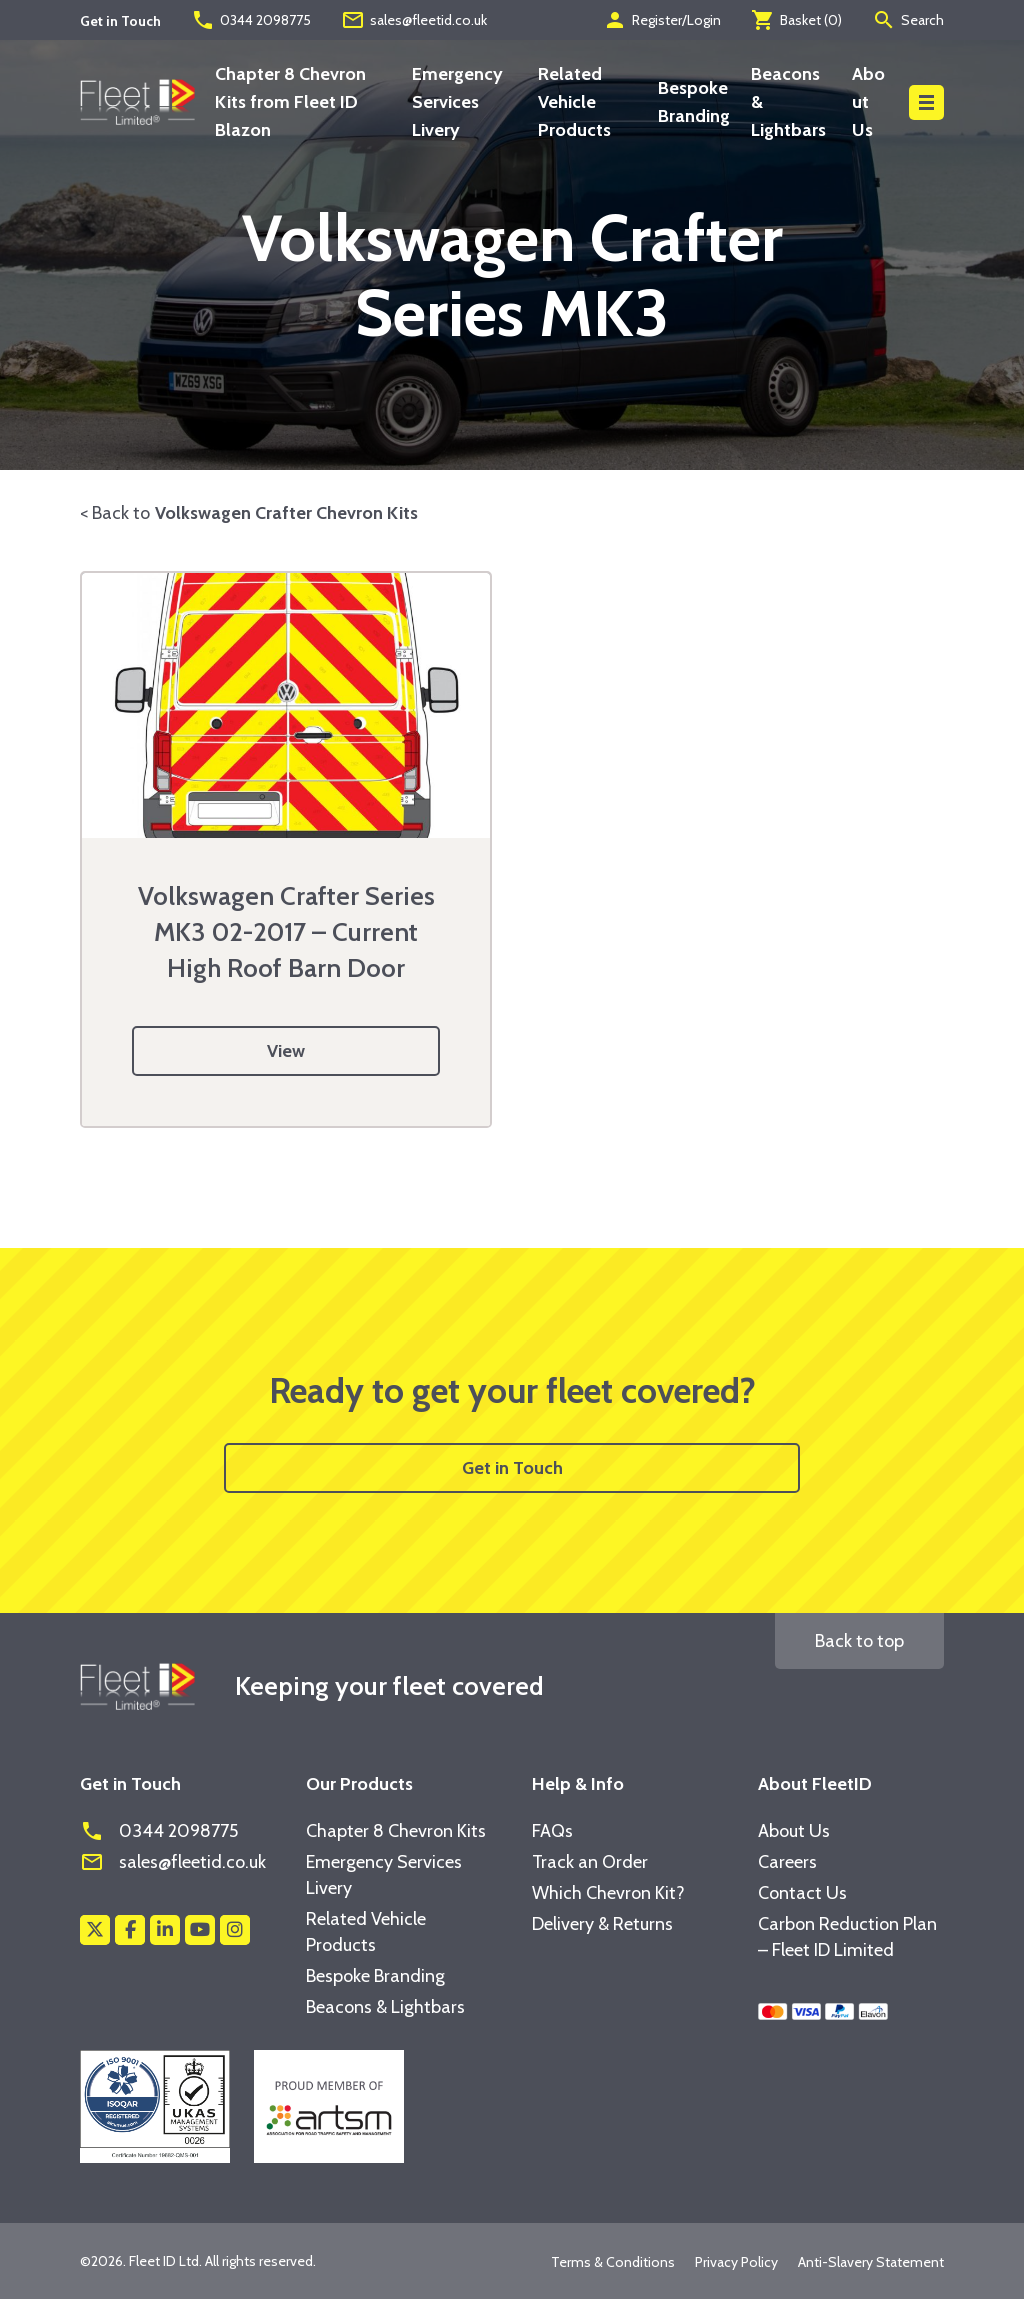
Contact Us (802, 1893)
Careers (787, 1862)
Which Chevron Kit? (608, 1893)
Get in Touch (512, 1468)
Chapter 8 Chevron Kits (396, 1831)
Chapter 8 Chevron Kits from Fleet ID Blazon (290, 102)
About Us (868, 102)
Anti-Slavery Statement (871, 2262)
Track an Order (590, 1862)
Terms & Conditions (613, 2262)
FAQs (552, 1831)
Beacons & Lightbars (385, 2007)
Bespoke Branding (375, 1976)
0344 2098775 (251, 20)
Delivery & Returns (602, 1924)
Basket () (796, 20)
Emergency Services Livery (457, 102)
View (286, 1051)
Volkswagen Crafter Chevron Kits (286, 513)
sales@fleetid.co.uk (414, 20)
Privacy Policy (736, 2262)
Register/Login (662, 20)
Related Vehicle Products (574, 102)
